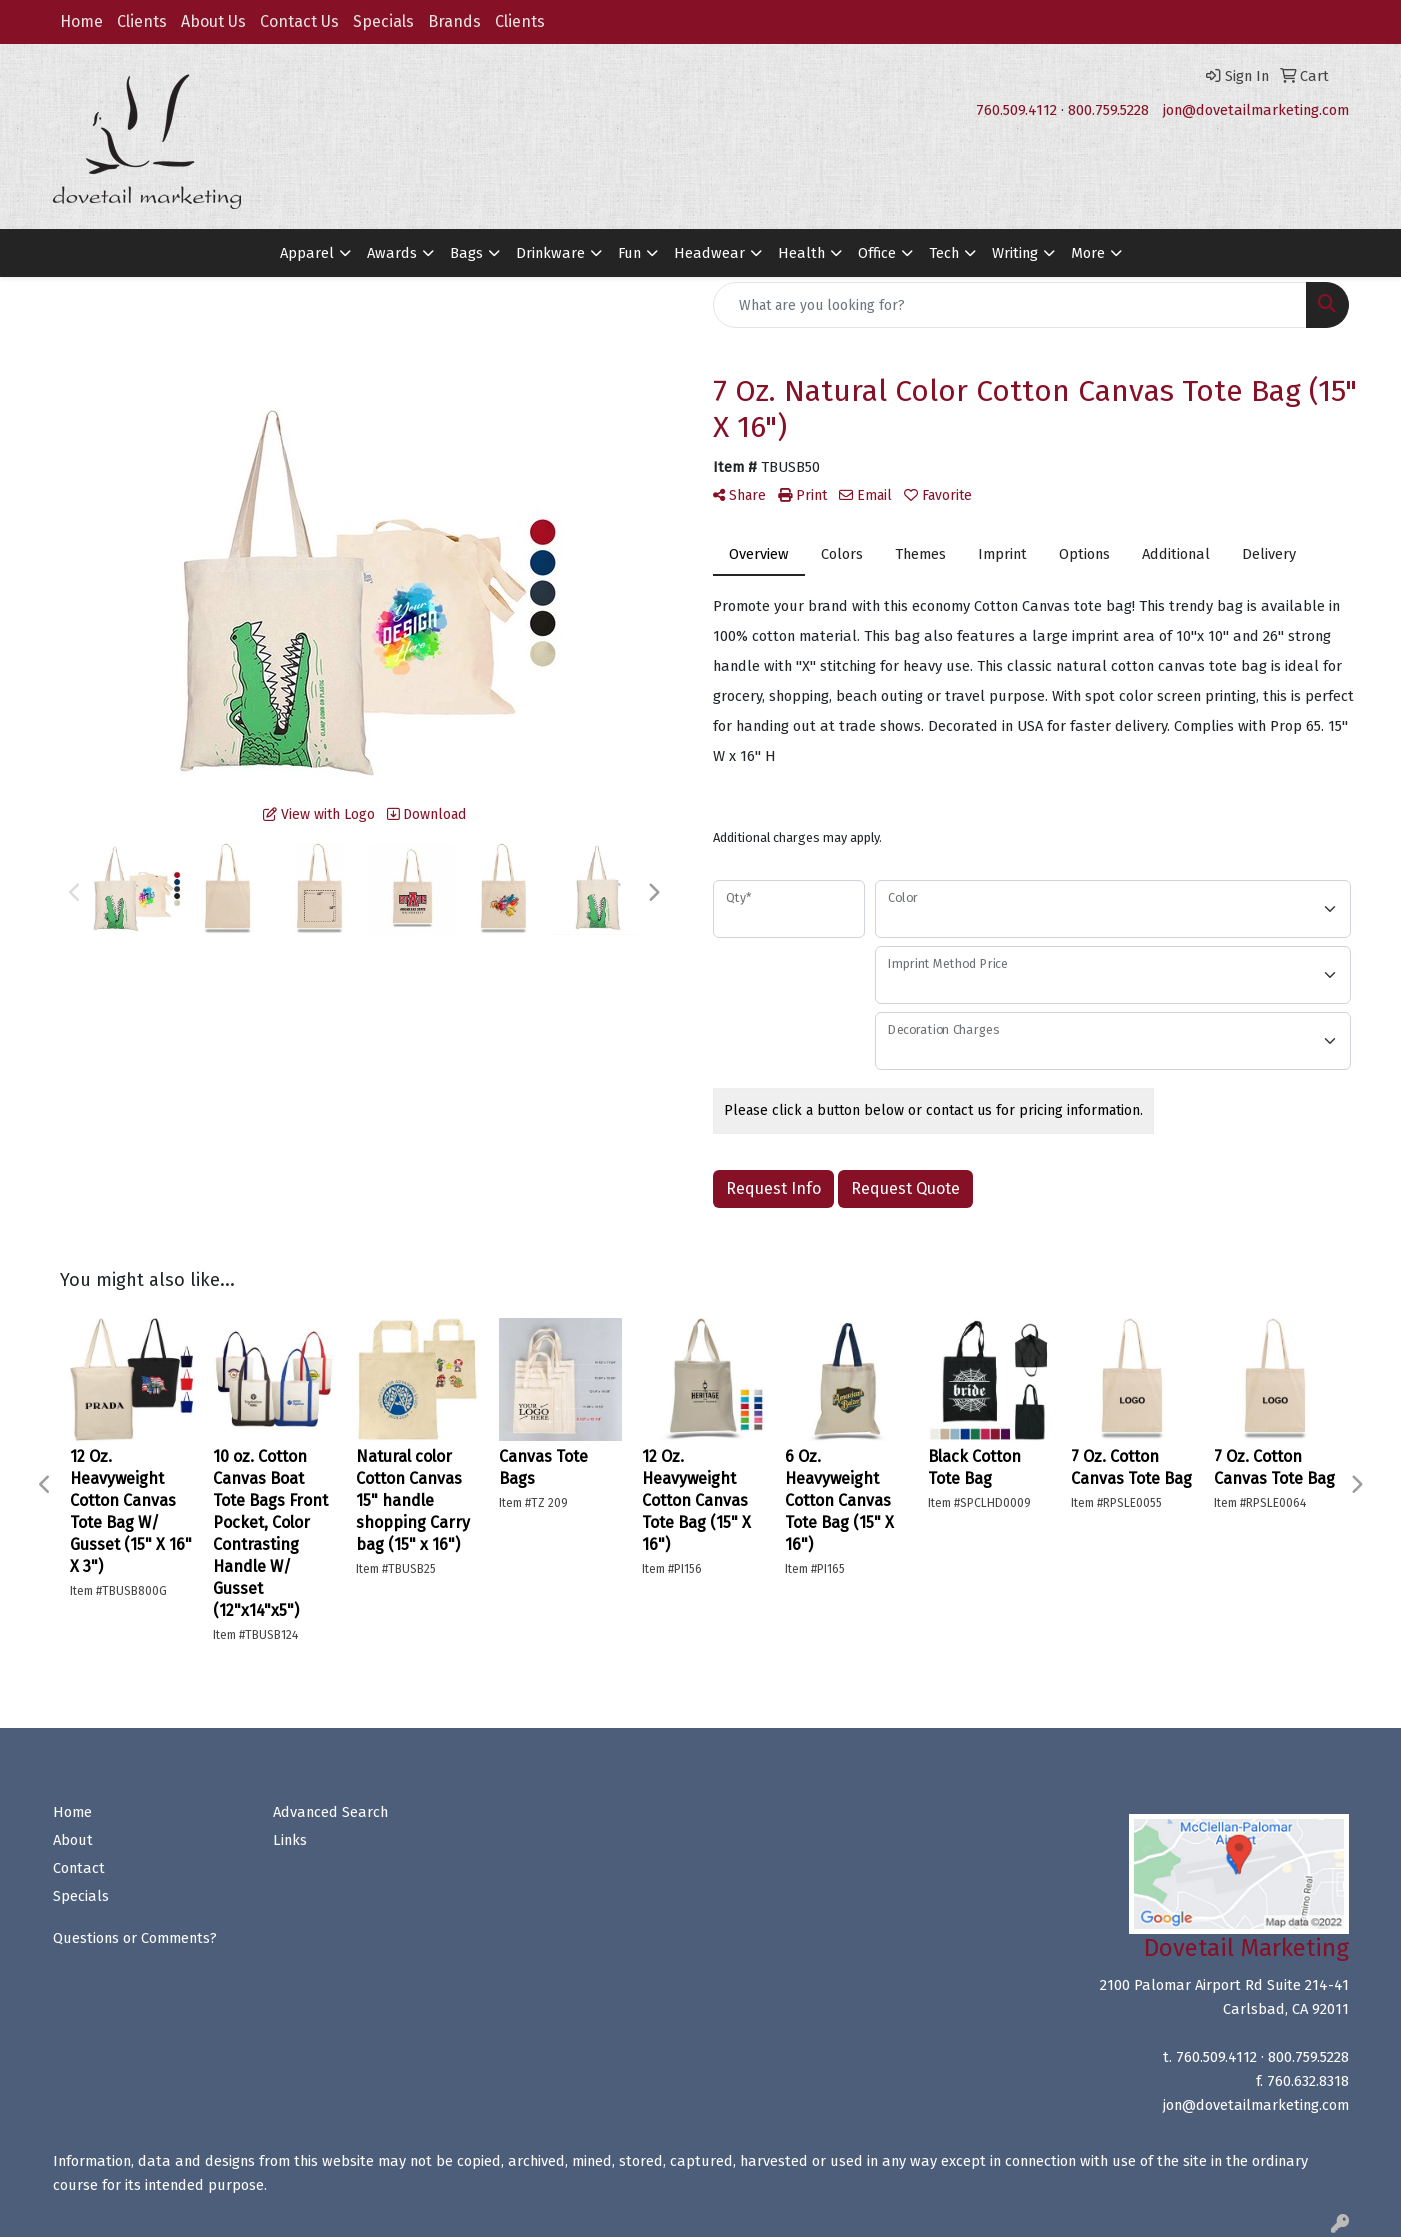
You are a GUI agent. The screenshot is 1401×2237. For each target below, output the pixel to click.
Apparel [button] (307, 253)
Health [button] (801, 253)
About (73, 1840)
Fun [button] (629, 253)
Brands (454, 21)
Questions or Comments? (135, 1938)
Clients (142, 21)
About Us (213, 21)
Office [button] (877, 253)
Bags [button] (466, 253)
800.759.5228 (1108, 110)
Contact (79, 1868)
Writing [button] (1015, 253)
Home (81, 21)
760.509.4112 (1016, 110)
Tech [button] (944, 253)
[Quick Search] (1010, 305)
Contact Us (299, 21)
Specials (383, 21)
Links (290, 1840)
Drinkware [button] (550, 253)
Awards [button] (392, 253)
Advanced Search (330, 1812)
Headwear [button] (709, 253)
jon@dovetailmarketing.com (1256, 110)
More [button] (1088, 253)
